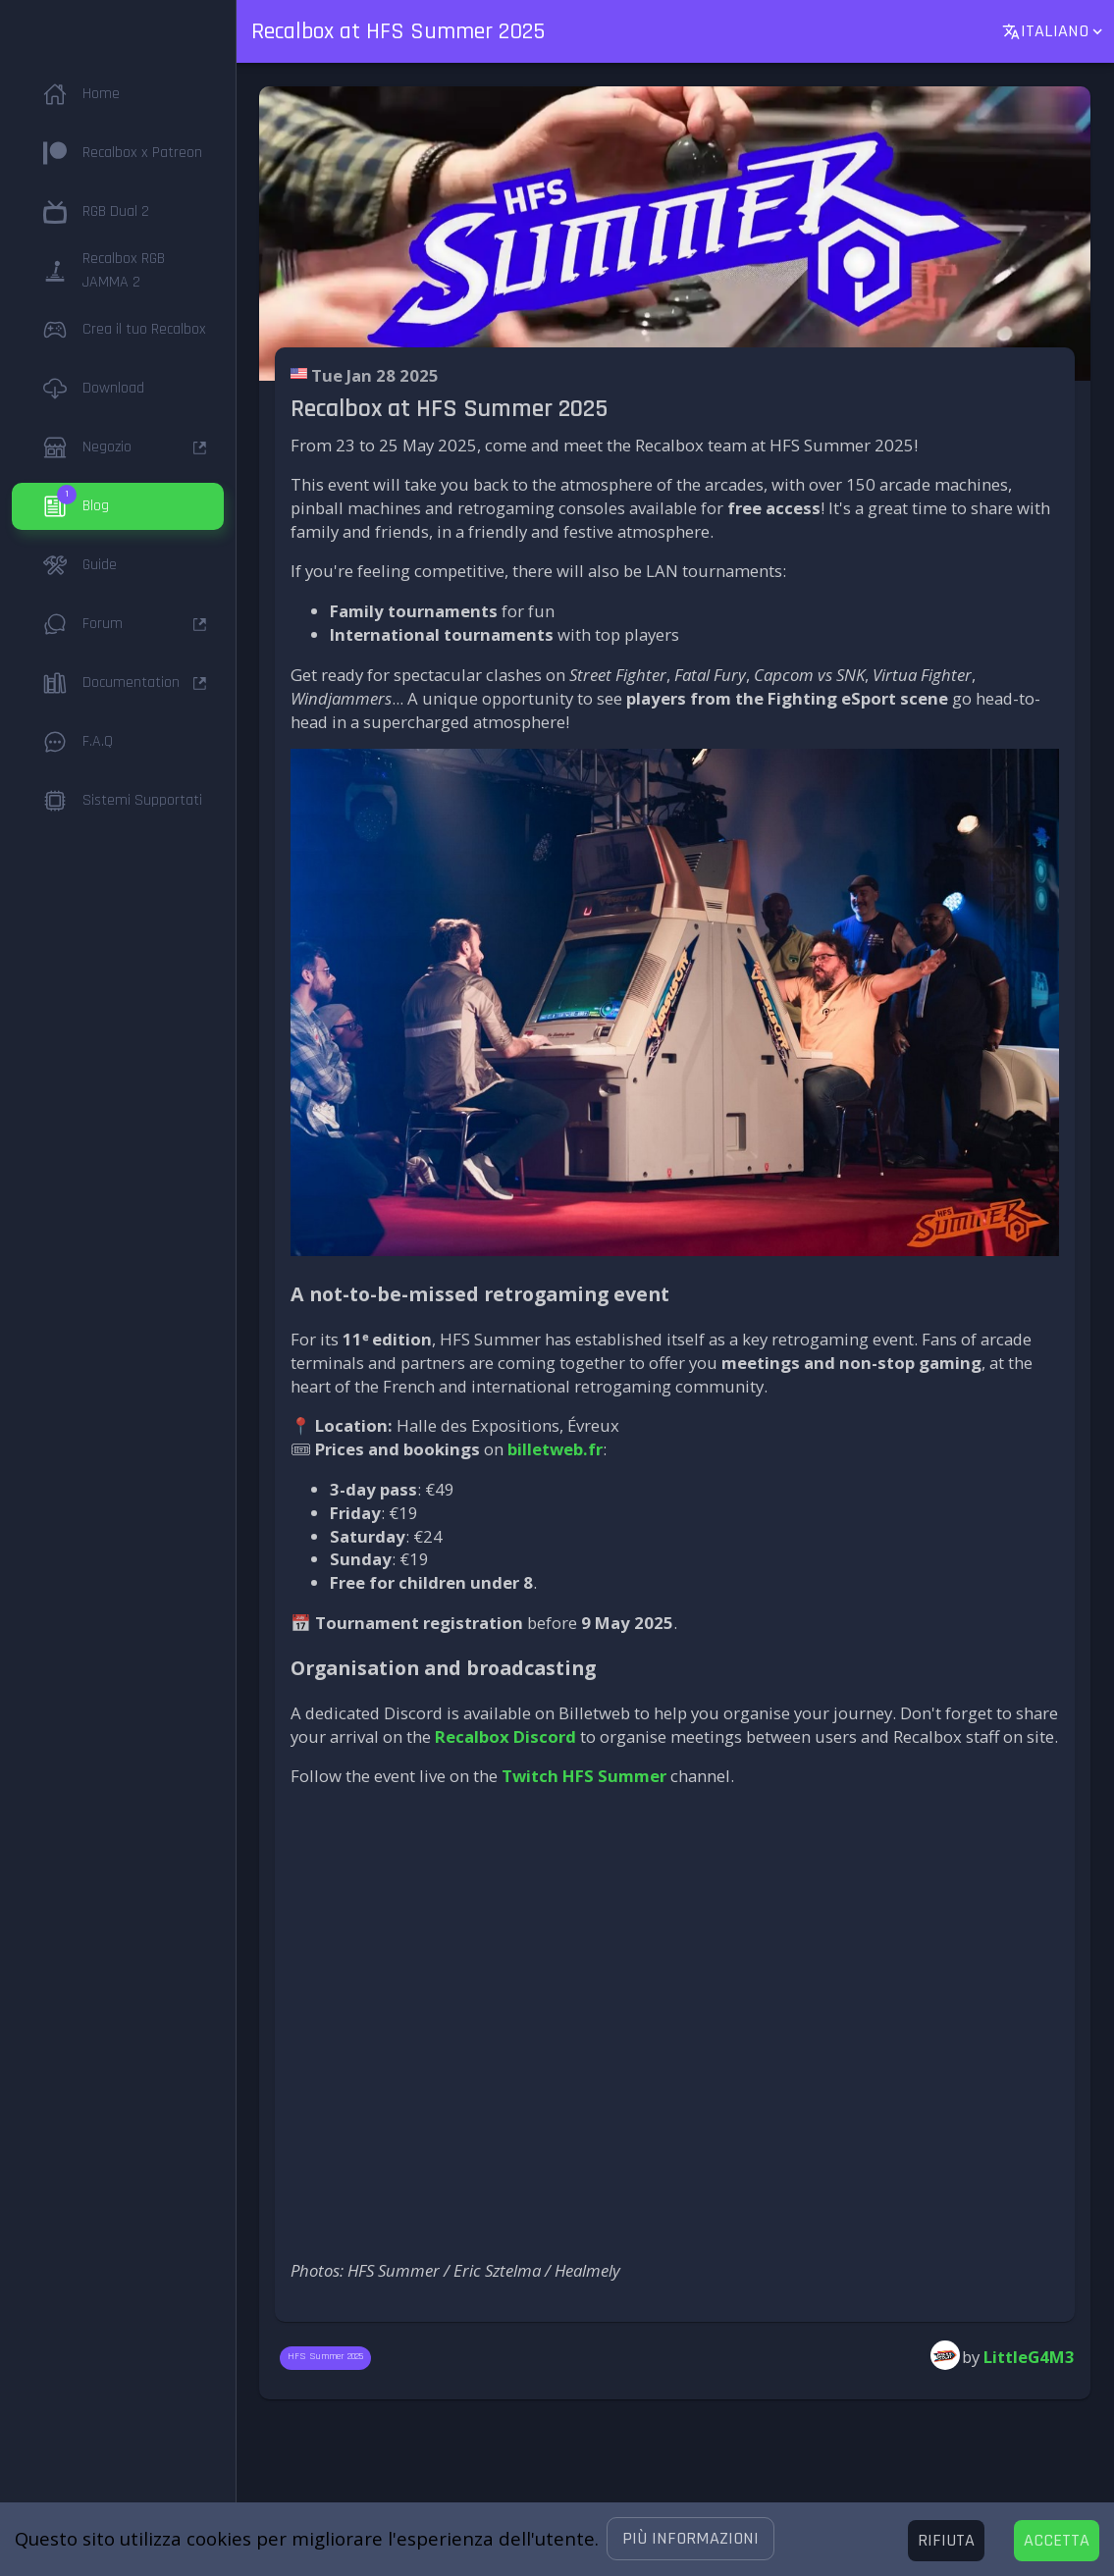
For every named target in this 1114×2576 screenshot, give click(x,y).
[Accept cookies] (1056, 2540)
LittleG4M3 (1029, 2356)
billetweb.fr (555, 1449)
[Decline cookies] (946, 2540)
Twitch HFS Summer (584, 1775)
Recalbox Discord (505, 1736)
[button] (690, 2538)
